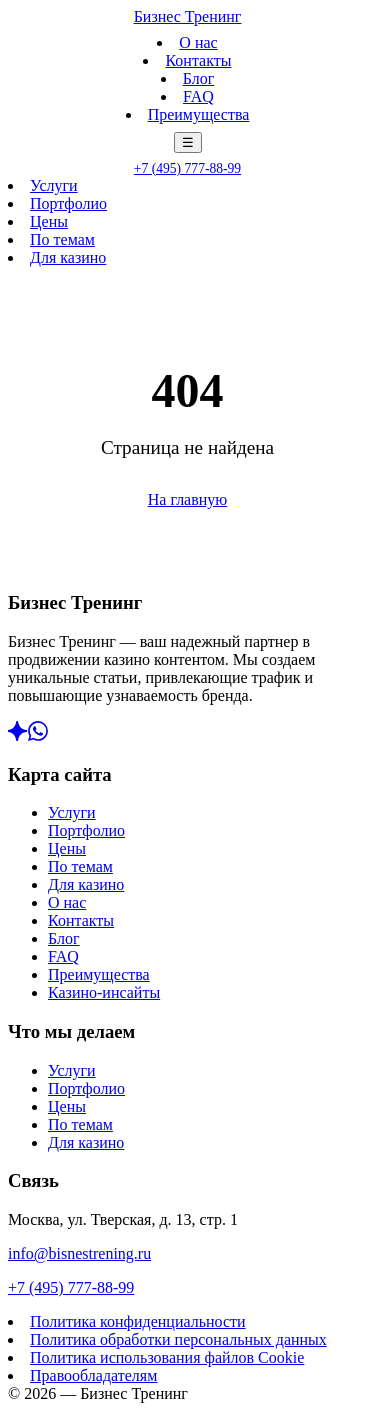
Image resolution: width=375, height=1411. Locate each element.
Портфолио (68, 203)
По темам (62, 239)
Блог (199, 78)
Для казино (68, 257)
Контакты (198, 60)
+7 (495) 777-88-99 (187, 168)
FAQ (198, 96)
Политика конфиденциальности (138, 1321)
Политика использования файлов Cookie (167, 1357)
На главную (188, 499)
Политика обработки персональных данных (178, 1339)
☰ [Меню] (188, 142)
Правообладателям (93, 1375)
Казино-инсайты (104, 992)
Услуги (54, 185)
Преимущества (199, 114)
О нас (198, 42)
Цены (49, 221)
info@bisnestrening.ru (79, 1253)
